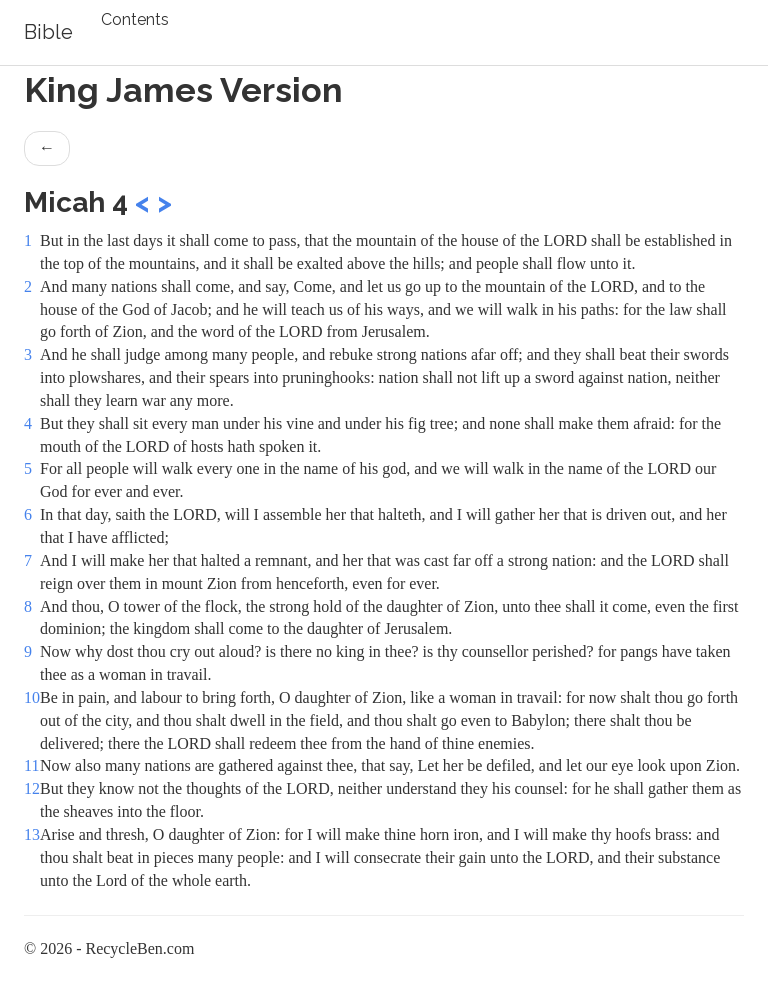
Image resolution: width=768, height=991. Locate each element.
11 (31, 765)
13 (32, 834)
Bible (48, 32)
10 (32, 697)
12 (32, 788)
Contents (135, 19)
